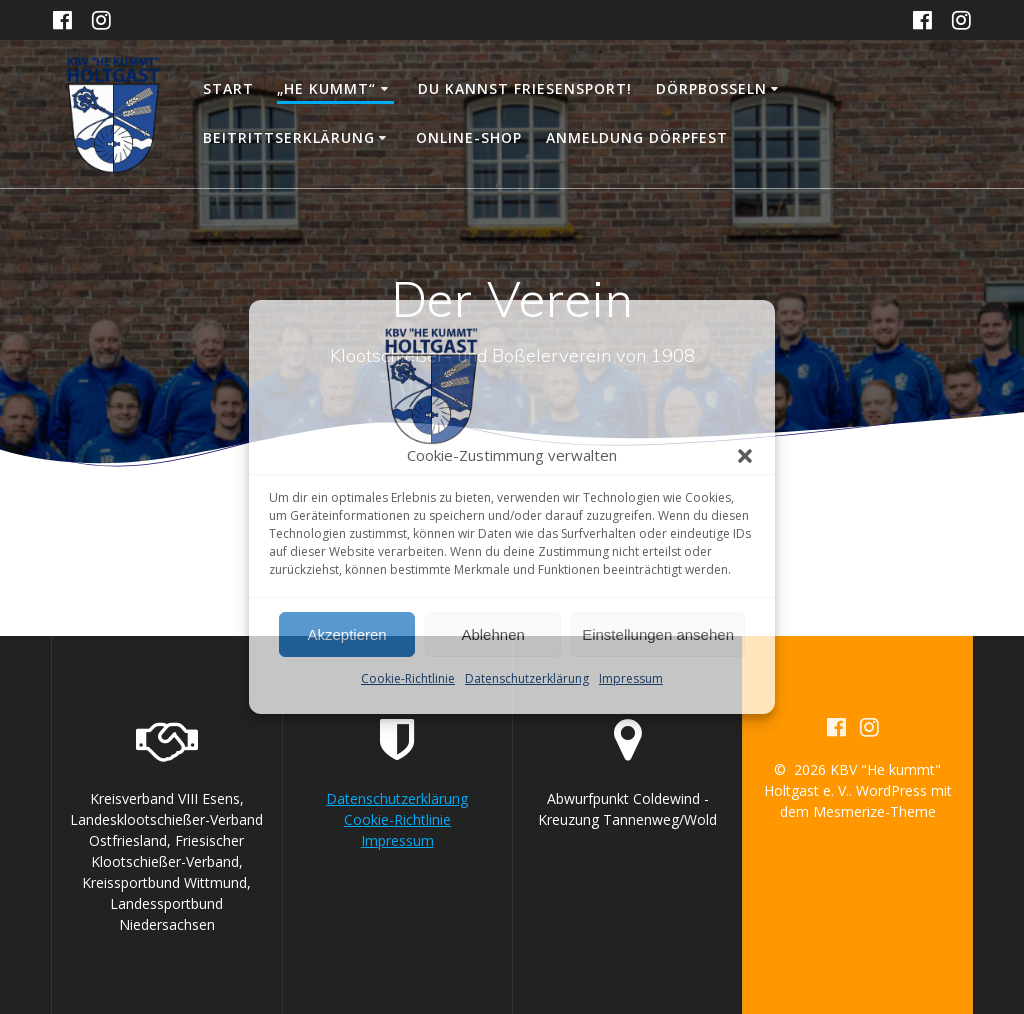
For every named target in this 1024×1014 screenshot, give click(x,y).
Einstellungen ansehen (658, 634)
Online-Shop (469, 137)
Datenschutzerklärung (527, 678)
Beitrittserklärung (289, 137)
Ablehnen (492, 634)
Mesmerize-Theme (874, 811)
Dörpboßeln (711, 88)
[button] (745, 456)
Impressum (631, 678)
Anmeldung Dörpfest (637, 137)
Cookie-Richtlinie (408, 678)
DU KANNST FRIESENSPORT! (525, 88)
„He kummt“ (326, 88)
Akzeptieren (346, 634)
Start (228, 88)
